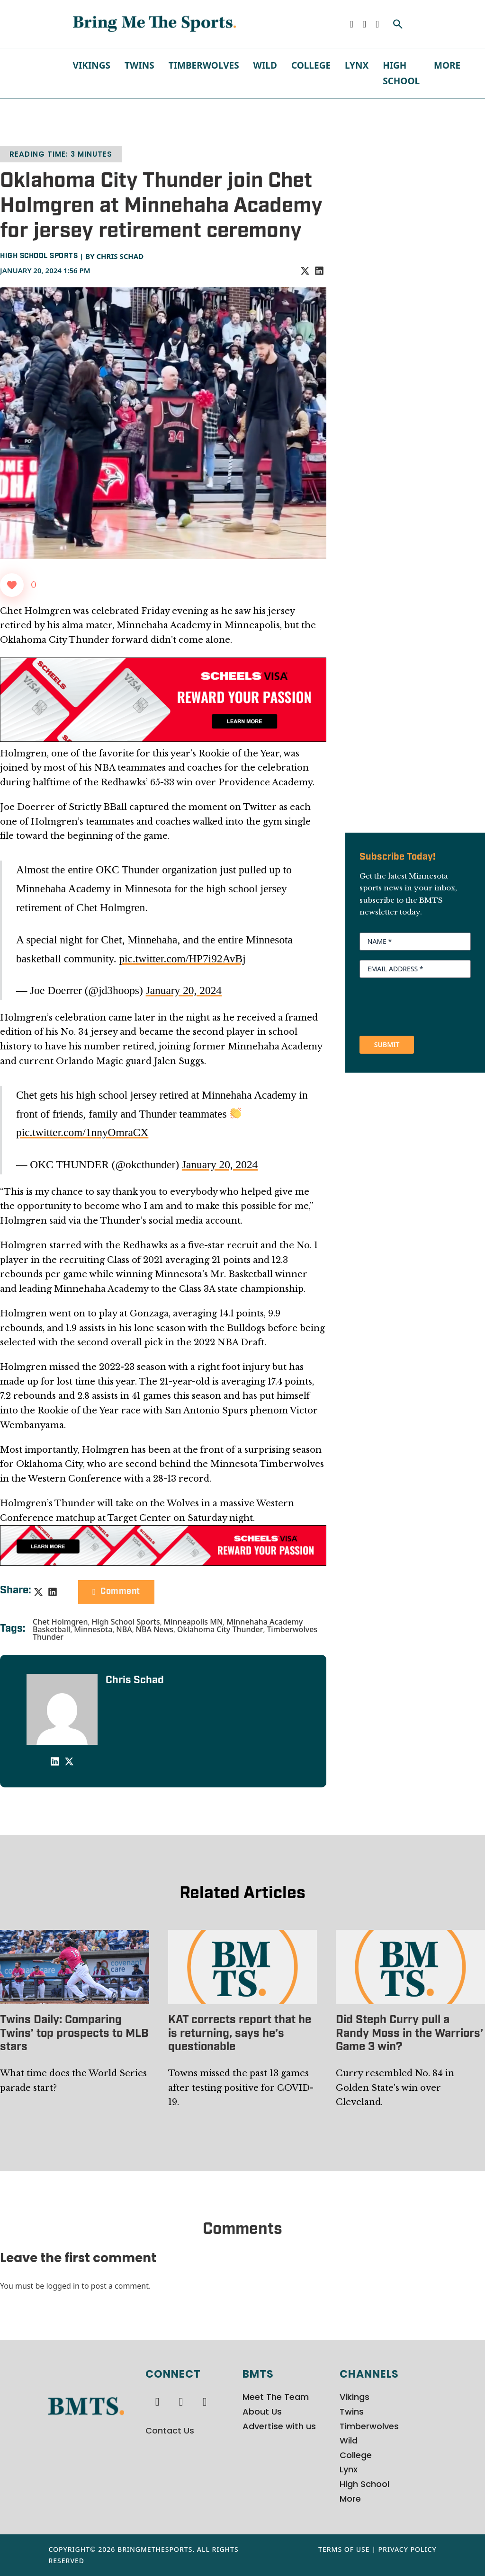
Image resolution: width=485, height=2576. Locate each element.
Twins (139, 65)
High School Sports (39, 256)
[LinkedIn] (319, 271)
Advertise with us (279, 2426)
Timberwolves (204, 65)
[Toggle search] (398, 24)
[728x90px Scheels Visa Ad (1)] (163, 1545)
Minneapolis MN (193, 1622)
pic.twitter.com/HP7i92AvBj (182, 958)
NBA (124, 1629)
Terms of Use (344, 2549)
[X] (305, 271)
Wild (265, 65)
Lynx (356, 65)
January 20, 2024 (184, 990)
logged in (63, 2286)
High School (401, 73)
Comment (116, 1591)
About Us (262, 2411)
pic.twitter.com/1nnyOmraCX (82, 1132)
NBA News (155, 1629)
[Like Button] (12, 585)
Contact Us (169, 2430)
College (311, 65)
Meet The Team (275, 2397)
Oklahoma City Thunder (220, 1629)
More (447, 65)
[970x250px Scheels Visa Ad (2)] (163, 699)
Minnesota (93, 1629)
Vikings (91, 65)
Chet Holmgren (60, 1622)
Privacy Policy (407, 2549)
